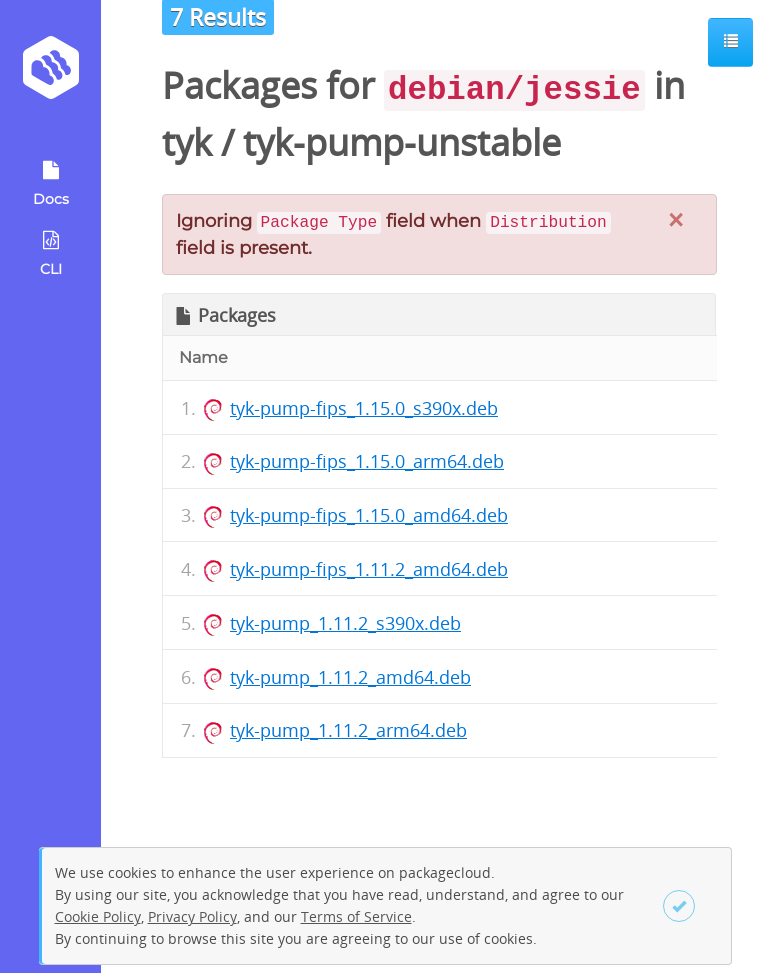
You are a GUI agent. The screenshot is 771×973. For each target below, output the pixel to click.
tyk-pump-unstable (402, 142)
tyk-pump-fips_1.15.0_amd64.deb (369, 515)
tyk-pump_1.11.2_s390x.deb (345, 623)
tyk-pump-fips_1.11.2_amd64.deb (369, 569)
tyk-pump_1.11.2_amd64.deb (350, 677)
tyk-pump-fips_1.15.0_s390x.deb (364, 408)
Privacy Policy (192, 916)
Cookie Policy (98, 916)
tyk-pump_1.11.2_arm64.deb (348, 730)
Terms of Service (356, 916)
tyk (187, 142)
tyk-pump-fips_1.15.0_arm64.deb (367, 461)
